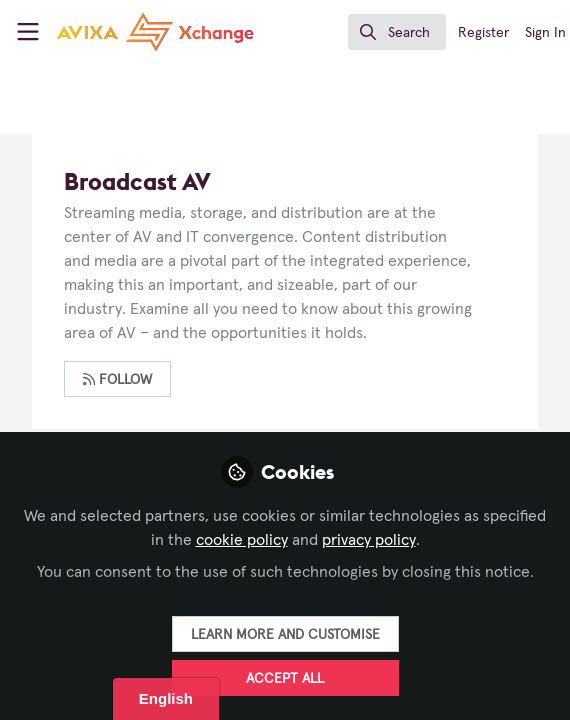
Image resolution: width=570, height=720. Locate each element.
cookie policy (242, 540)
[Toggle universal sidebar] (28, 32)
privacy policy (369, 540)
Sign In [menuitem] (545, 33)
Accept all (285, 679)
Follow (117, 379)
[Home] (118, 32)
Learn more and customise (285, 635)
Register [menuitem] (483, 33)
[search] (397, 32)
